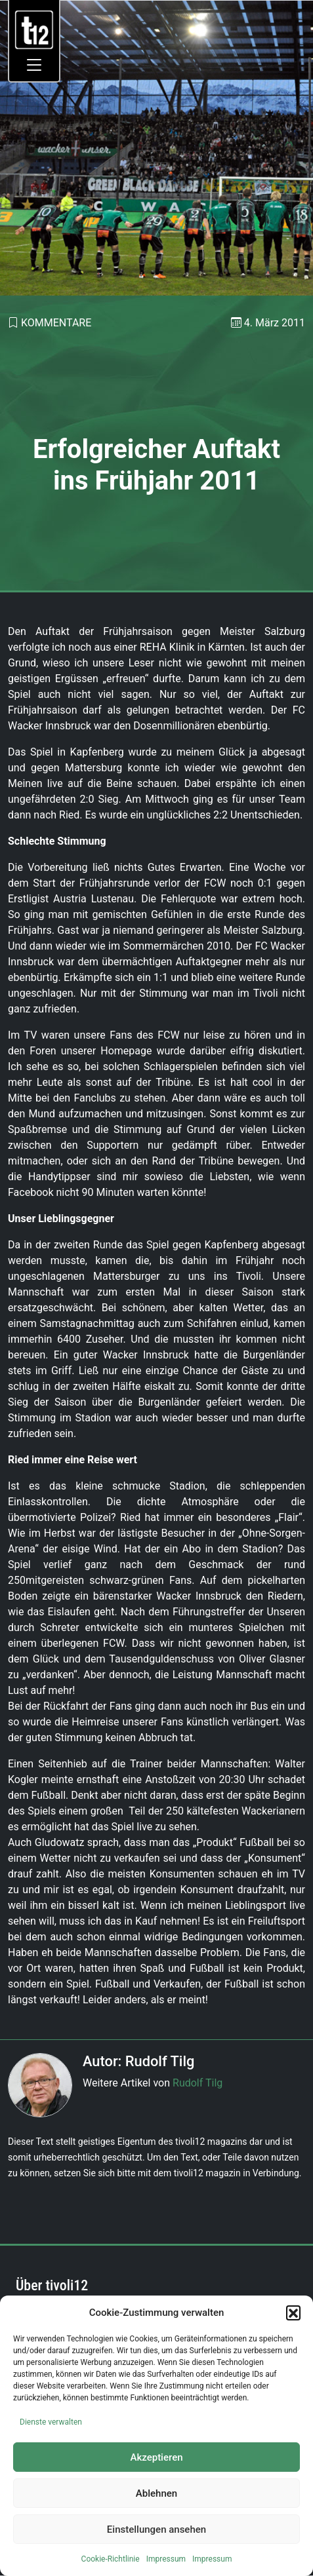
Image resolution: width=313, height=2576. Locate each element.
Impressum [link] (166, 2559)
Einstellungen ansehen (156, 2529)
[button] (293, 2312)
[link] (34, 29)
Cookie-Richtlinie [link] (110, 2559)
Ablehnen (156, 2493)
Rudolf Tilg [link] (197, 2083)
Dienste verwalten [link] (51, 2422)
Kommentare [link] (56, 323)
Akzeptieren (156, 2457)
